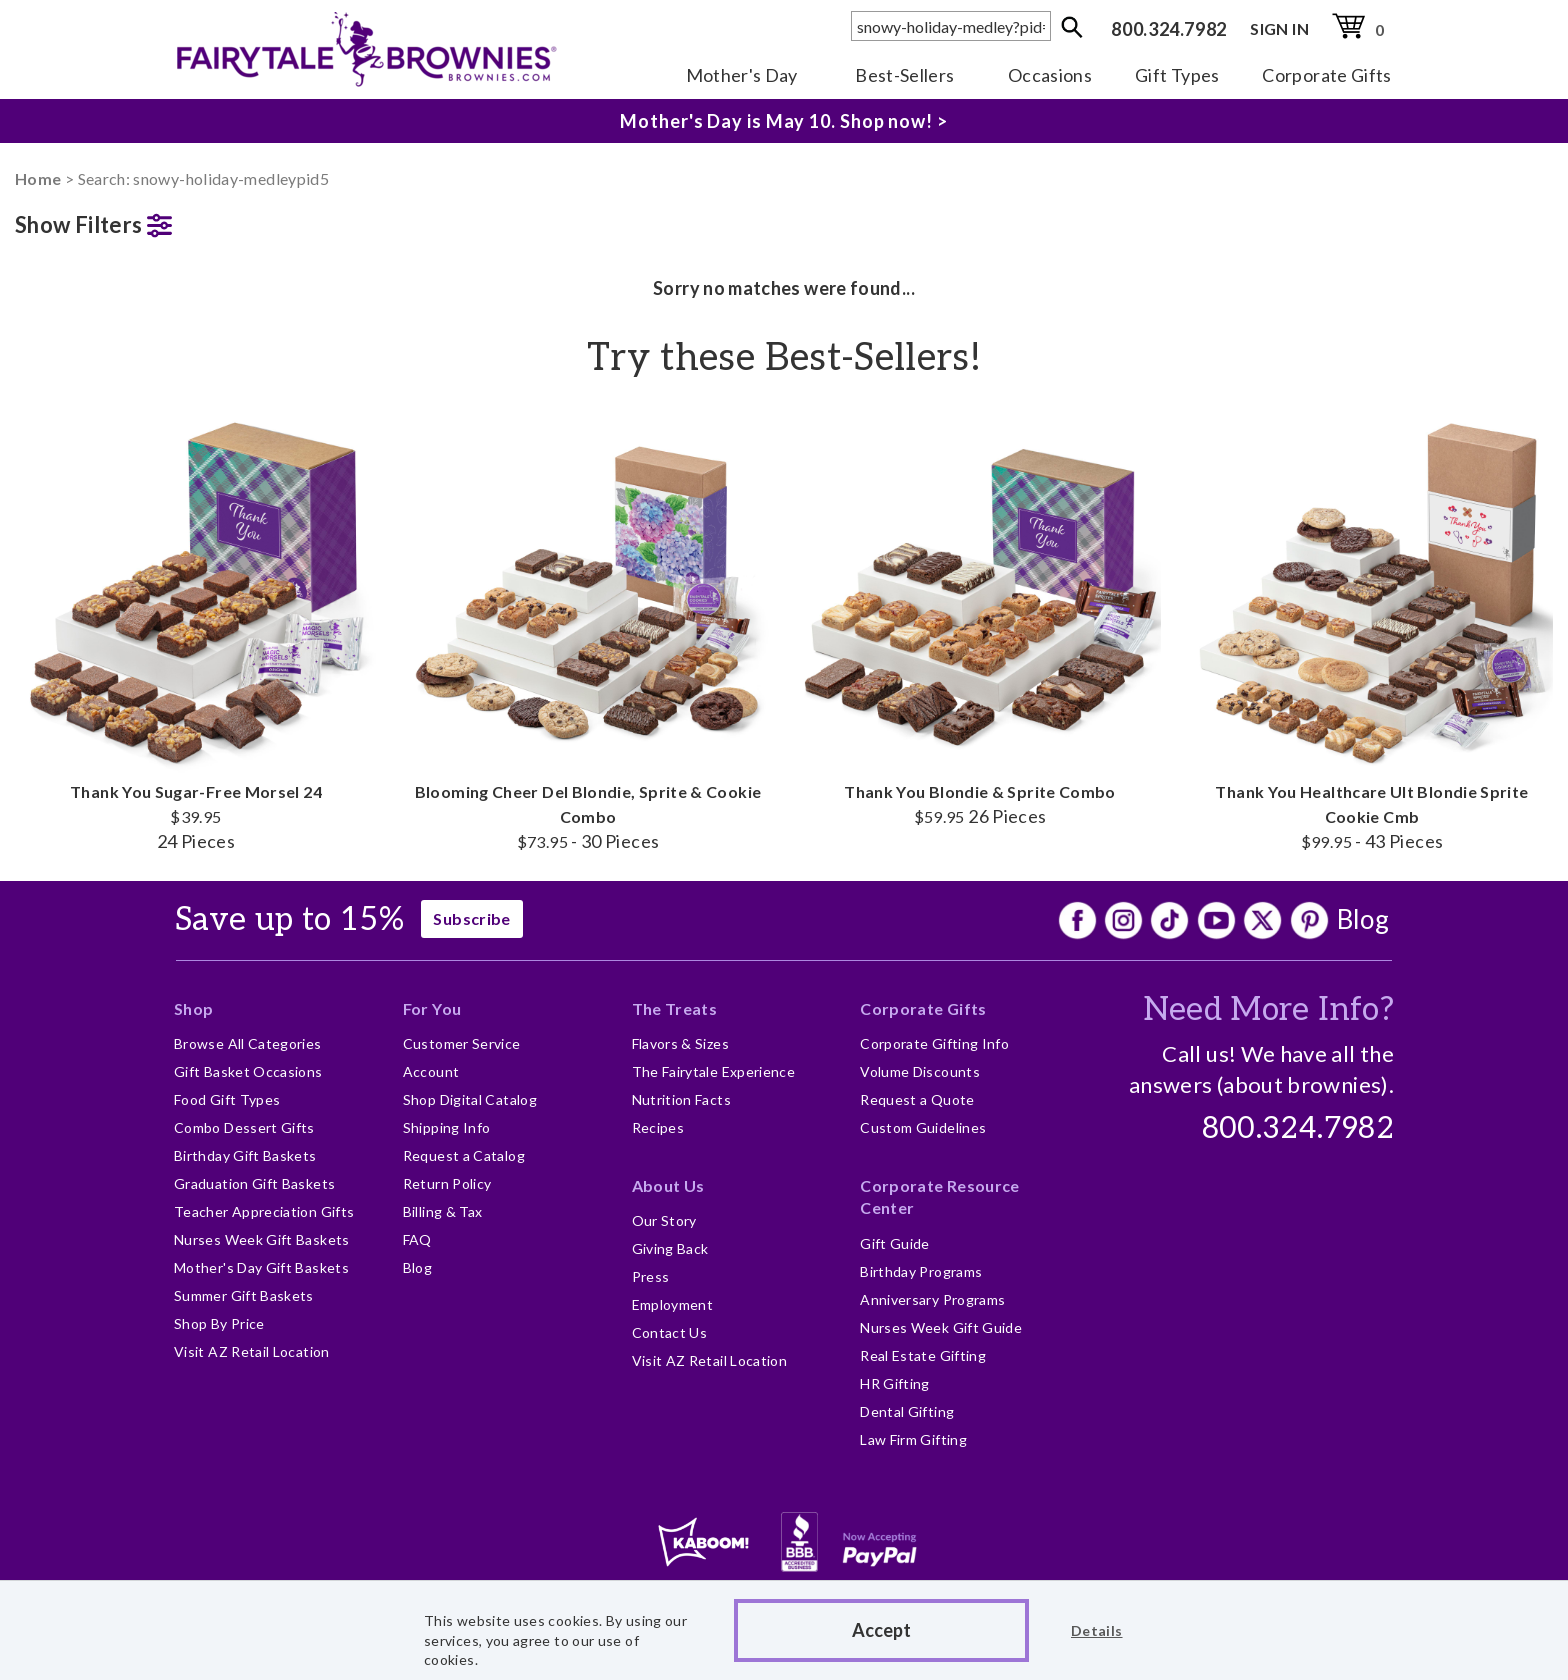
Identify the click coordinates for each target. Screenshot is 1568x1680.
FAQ (417, 1239)
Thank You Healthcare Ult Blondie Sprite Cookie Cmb (1372, 631)
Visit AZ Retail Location (252, 1351)
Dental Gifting (907, 1411)
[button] (196, 220)
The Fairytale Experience (714, 1071)
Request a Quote (917, 1099)
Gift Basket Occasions (248, 1071)
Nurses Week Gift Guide (941, 1327)
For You (432, 1008)
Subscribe (471, 918)
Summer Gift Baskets (244, 1295)
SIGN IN (1279, 28)
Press (651, 1276)
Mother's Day (742, 75)
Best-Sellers (904, 75)
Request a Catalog (464, 1155)
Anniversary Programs (932, 1299)
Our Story (664, 1220)
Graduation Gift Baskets (254, 1183)
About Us (668, 1185)
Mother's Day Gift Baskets (261, 1267)
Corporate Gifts (1326, 75)
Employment (673, 1304)
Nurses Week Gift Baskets (262, 1239)
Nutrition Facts (681, 1099)
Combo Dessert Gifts (244, 1127)
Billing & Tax (443, 1211)
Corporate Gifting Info (934, 1043)
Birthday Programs (921, 1271)
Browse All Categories (248, 1043)
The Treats (675, 1008)
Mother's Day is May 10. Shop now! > (784, 121)
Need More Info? (1268, 1010)
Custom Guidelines (923, 1127)
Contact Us (670, 1332)
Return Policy (447, 1183)
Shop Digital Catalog (470, 1099)
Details (1097, 1630)
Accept (881, 1630)
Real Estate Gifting (923, 1355)
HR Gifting (895, 1383)
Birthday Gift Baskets (245, 1155)
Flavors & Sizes (680, 1043)
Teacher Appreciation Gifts (264, 1211)
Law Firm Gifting (913, 1439)
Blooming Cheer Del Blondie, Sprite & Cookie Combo (588, 631)
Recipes (658, 1127)
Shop (193, 1008)
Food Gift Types (227, 1099)
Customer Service (462, 1043)
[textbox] (951, 26)
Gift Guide (895, 1243)
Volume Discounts (920, 1071)
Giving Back (670, 1248)
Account (431, 1071)
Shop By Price (219, 1323)
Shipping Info (447, 1127)
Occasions (1050, 75)
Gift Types (1177, 75)
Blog (1363, 919)
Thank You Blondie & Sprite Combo (980, 619)
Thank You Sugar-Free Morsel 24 (196, 631)
